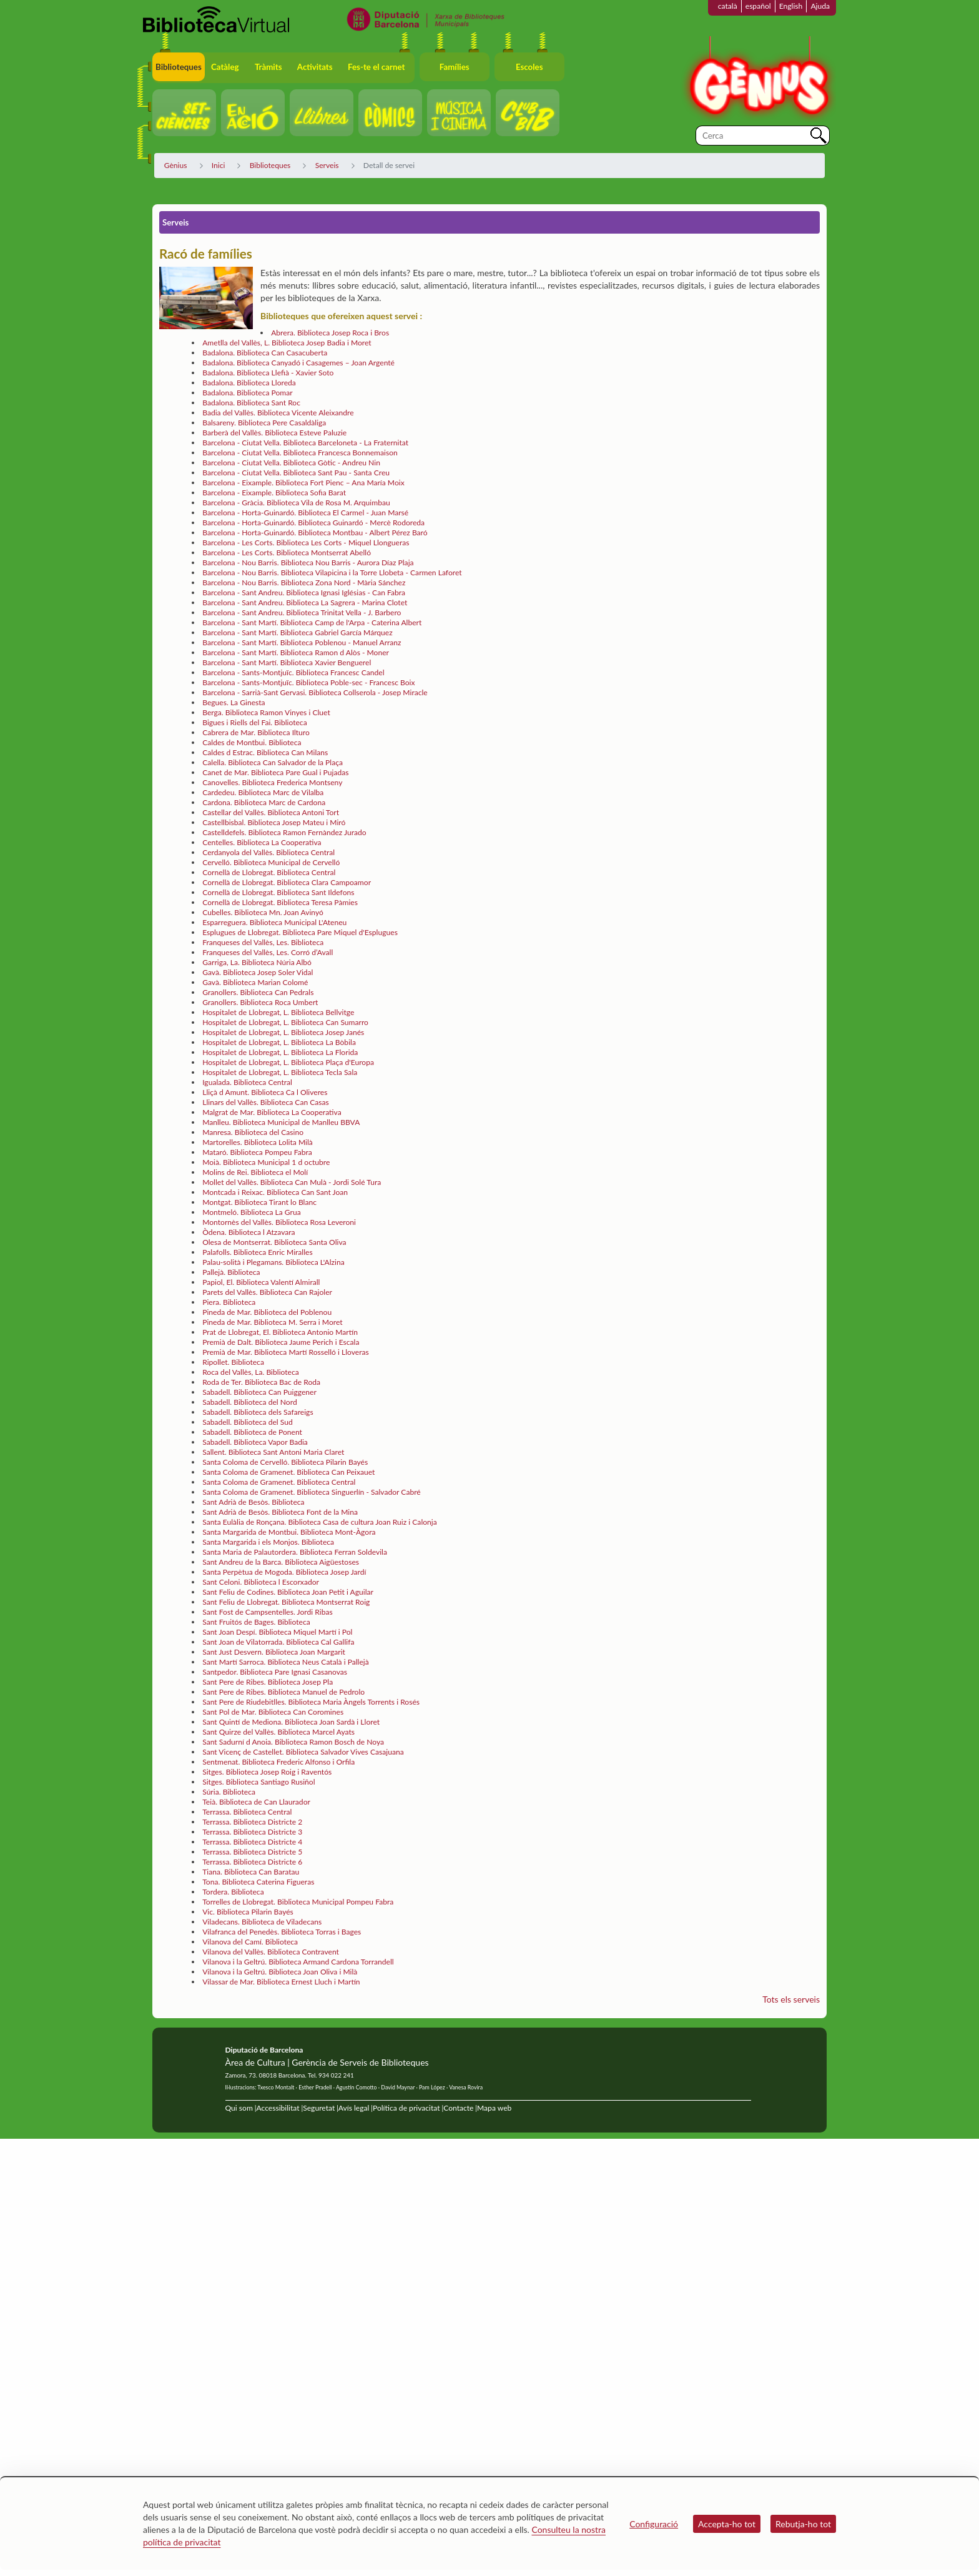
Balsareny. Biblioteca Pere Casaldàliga (264, 422)
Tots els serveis (791, 1999)
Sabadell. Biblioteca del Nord (249, 1402)
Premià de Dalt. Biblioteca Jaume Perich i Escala (280, 1342)
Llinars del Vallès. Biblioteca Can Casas (265, 1102)
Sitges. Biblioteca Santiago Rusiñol (258, 1781)
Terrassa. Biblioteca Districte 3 (252, 1831)
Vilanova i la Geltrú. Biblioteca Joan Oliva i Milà (279, 1971)
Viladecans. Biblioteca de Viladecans (262, 1921)
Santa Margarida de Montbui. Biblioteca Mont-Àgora (288, 1532)
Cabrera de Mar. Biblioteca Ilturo (256, 732)
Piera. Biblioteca (228, 1302)
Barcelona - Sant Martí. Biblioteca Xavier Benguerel (286, 662)
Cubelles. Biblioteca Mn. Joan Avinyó (262, 912)
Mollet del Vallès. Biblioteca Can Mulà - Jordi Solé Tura (291, 1182)
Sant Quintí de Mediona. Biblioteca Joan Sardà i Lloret (291, 1721)
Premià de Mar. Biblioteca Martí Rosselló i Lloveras (285, 1352)
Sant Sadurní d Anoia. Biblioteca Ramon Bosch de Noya (293, 1741)
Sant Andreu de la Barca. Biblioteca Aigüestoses (280, 1562)
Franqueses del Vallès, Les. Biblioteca (262, 942)
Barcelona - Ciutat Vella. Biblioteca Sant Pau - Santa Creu (296, 472)
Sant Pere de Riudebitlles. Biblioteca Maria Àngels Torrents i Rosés (311, 1702)
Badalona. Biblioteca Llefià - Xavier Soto (267, 372)
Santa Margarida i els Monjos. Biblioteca (268, 1542)
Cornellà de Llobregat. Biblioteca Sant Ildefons (278, 892)
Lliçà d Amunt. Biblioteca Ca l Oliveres (264, 1092)
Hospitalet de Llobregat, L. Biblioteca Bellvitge (278, 1012)
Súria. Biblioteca (228, 1791)
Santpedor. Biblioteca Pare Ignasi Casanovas (274, 1672)
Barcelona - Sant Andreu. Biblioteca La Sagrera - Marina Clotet (304, 602)
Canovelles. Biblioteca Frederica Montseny (272, 782)
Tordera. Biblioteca (232, 1891)
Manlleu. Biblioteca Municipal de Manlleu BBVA (281, 1122)
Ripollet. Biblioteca (233, 1362)
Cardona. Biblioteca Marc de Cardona (263, 802)
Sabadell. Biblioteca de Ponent (252, 1432)
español (758, 6)
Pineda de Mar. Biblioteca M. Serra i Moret (272, 1322)
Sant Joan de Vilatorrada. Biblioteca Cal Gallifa (278, 1642)
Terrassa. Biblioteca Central (247, 1811)
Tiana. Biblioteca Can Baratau (250, 1871)
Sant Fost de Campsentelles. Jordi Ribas (267, 1612)
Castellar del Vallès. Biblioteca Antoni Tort (270, 812)
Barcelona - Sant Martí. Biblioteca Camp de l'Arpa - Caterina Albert (311, 622)
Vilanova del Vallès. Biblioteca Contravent (270, 1951)
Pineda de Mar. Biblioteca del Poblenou (267, 1312)
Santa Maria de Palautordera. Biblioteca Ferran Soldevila (294, 1552)
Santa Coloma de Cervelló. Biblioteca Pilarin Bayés (285, 1462)
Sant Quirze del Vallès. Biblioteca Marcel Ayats (278, 1731)
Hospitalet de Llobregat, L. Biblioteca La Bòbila (279, 1042)
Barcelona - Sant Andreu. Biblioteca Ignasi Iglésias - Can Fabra (303, 592)
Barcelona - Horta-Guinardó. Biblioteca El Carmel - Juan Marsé (305, 512)
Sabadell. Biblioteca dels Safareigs (257, 1412)
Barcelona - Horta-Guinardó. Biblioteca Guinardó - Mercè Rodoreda (313, 522)
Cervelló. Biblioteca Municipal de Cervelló (271, 862)
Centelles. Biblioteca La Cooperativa (261, 842)
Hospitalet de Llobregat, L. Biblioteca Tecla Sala (279, 1072)
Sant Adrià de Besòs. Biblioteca (253, 1502)
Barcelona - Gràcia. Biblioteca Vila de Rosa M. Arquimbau (296, 502)
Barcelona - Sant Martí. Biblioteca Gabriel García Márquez (297, 632)
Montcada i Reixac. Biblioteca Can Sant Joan (275, 1192)
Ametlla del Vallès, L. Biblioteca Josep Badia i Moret (286, 342)
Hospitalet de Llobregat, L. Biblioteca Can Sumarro (285, 1022)
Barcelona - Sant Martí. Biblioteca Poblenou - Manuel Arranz (301, 642)
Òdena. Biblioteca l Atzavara (248, 1232)
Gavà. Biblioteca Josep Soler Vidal (257, 972)
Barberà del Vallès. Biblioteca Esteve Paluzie (274, 432)
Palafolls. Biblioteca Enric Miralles (257, 1252)
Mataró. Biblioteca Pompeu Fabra (257, 1152)
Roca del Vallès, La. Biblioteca (250, 1372)
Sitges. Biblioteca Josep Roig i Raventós (267, 1771)
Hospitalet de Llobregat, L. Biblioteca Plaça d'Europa (288, 1062)
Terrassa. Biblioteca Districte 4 (252, 1841)
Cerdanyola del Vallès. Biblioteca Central (268, 852)
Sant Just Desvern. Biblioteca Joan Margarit (273, 1652)
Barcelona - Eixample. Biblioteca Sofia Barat (274, 492)
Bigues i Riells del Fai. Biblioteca (254, 722)
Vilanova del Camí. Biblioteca (250, 1941)
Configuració (653, 2524)
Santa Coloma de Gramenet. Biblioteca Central (278, 1482)
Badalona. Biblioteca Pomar (247, 392)
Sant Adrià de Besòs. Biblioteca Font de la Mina (280, 1512)
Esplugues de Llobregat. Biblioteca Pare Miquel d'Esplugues (300, 932)
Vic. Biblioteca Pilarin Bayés (247, 1911)
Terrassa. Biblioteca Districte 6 (252, 1861)
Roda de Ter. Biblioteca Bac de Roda (261, 1382)
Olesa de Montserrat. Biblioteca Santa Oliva (274, 1242)
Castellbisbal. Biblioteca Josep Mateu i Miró (273, 822)
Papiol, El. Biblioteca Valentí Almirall (261, 1282)
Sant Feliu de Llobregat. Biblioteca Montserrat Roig (286, 1602)
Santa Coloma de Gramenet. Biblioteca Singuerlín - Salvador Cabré (311, 1492)
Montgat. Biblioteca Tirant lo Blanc (259, 1202)
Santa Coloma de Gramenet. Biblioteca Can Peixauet (288, 1472)
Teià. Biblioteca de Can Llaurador (256, 1801)
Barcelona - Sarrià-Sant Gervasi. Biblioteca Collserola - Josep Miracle (315, 692)
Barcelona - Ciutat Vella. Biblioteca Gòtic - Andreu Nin (291, 462)
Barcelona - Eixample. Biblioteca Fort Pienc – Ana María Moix (303, 482)
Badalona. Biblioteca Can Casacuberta (264, 352)
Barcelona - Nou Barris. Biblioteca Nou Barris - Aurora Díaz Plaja (307, 562)
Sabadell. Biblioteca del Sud (247, 1422)
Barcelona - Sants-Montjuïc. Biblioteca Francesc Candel (293, 672)
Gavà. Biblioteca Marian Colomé (255, 982)
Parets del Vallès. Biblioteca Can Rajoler (267, 1292)
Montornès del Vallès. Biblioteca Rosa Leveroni (279, 1222)
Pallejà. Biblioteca (231, 1272)
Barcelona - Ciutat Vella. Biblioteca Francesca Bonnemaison (300, 452)
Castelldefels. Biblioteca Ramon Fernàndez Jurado (284, 832)
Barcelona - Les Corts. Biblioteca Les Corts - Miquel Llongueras (305, 542)
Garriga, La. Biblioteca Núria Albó (257, 962)
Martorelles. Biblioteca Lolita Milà (257, 1142)
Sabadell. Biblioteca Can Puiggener (259, 1392)
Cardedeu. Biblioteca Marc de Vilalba (262, 792)
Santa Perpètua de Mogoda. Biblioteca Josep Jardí (284, 1572)
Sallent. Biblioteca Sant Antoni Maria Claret (273, 1452)
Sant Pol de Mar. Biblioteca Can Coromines (272, 1712)
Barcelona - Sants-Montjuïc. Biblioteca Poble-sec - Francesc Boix (308, 682)
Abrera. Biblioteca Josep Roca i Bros (330, 332)
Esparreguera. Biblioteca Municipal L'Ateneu (274, 922)
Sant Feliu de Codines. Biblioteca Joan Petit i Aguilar (287, 1592)
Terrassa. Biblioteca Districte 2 (252, 1821)
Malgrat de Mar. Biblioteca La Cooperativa (271, 1112)
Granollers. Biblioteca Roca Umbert (260, 1002)
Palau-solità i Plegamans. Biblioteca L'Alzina (273, 1262)
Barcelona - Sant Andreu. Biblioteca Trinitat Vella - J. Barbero (301, 612)
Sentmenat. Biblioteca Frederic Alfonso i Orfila (278, 1761)
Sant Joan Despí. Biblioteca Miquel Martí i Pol (277, 1632)
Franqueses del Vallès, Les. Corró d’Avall (267, 952)
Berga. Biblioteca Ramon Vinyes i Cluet (266, 712)
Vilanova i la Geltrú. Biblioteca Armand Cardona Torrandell (297, 1961)
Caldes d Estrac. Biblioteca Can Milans (265, 752)
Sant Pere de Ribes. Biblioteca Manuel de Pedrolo (283, 1692)
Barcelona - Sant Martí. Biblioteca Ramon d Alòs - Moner (295, 652)
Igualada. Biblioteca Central (247, 1082)
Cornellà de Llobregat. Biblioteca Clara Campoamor (286, 882)
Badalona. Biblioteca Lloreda (249, 382)
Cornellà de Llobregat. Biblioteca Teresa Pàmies (280, 902)
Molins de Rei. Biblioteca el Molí (255, 1172)
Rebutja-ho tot (803, 2524)
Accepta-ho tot (726, 2524)
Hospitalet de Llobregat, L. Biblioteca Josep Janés (283, 1032)
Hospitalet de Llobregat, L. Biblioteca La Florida (280, 1052)
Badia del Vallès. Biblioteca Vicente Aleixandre (277, 412)
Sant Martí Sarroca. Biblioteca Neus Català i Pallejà (285, 1662)
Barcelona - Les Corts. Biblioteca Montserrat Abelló (286, 552)
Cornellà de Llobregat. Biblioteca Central (268, 872)
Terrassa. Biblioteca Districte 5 (252, 1851)
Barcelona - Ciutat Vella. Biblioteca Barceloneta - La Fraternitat (305, 442)
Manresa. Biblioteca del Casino (252, 1132)
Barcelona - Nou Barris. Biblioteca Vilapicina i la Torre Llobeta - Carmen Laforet (331, 572)
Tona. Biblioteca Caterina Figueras (258, 1881)
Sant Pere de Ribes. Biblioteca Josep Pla (267, 1682)
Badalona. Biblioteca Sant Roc (251, 402)
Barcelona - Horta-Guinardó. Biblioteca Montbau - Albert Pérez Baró (314, 532)
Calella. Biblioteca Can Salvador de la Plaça (272, 762)
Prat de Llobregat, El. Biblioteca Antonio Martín (280, 1332)
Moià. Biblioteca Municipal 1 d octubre (266, 1162)
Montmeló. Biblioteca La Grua (251, 1212)
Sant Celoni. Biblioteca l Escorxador (260, 1582)
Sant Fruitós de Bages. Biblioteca (256, 1622)
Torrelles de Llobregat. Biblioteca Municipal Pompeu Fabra (297, 1901)
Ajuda (820, 6)
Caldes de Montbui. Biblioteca (251, 742)
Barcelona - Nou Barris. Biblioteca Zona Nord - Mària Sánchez (303, 582)
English (791, 6)
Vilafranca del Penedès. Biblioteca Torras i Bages (281, 1931)
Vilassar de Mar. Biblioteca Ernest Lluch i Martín (281, 1981)
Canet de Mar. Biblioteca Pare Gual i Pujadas (275, 772)
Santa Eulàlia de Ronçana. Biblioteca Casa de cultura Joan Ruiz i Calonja (319, 1522)
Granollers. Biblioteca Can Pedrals (257, 992)
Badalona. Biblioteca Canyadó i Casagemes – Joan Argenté (298, 362)
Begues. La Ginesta (233, 702)
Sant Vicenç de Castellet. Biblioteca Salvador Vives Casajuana (303, 1751)
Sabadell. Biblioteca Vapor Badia (255, 1442)
